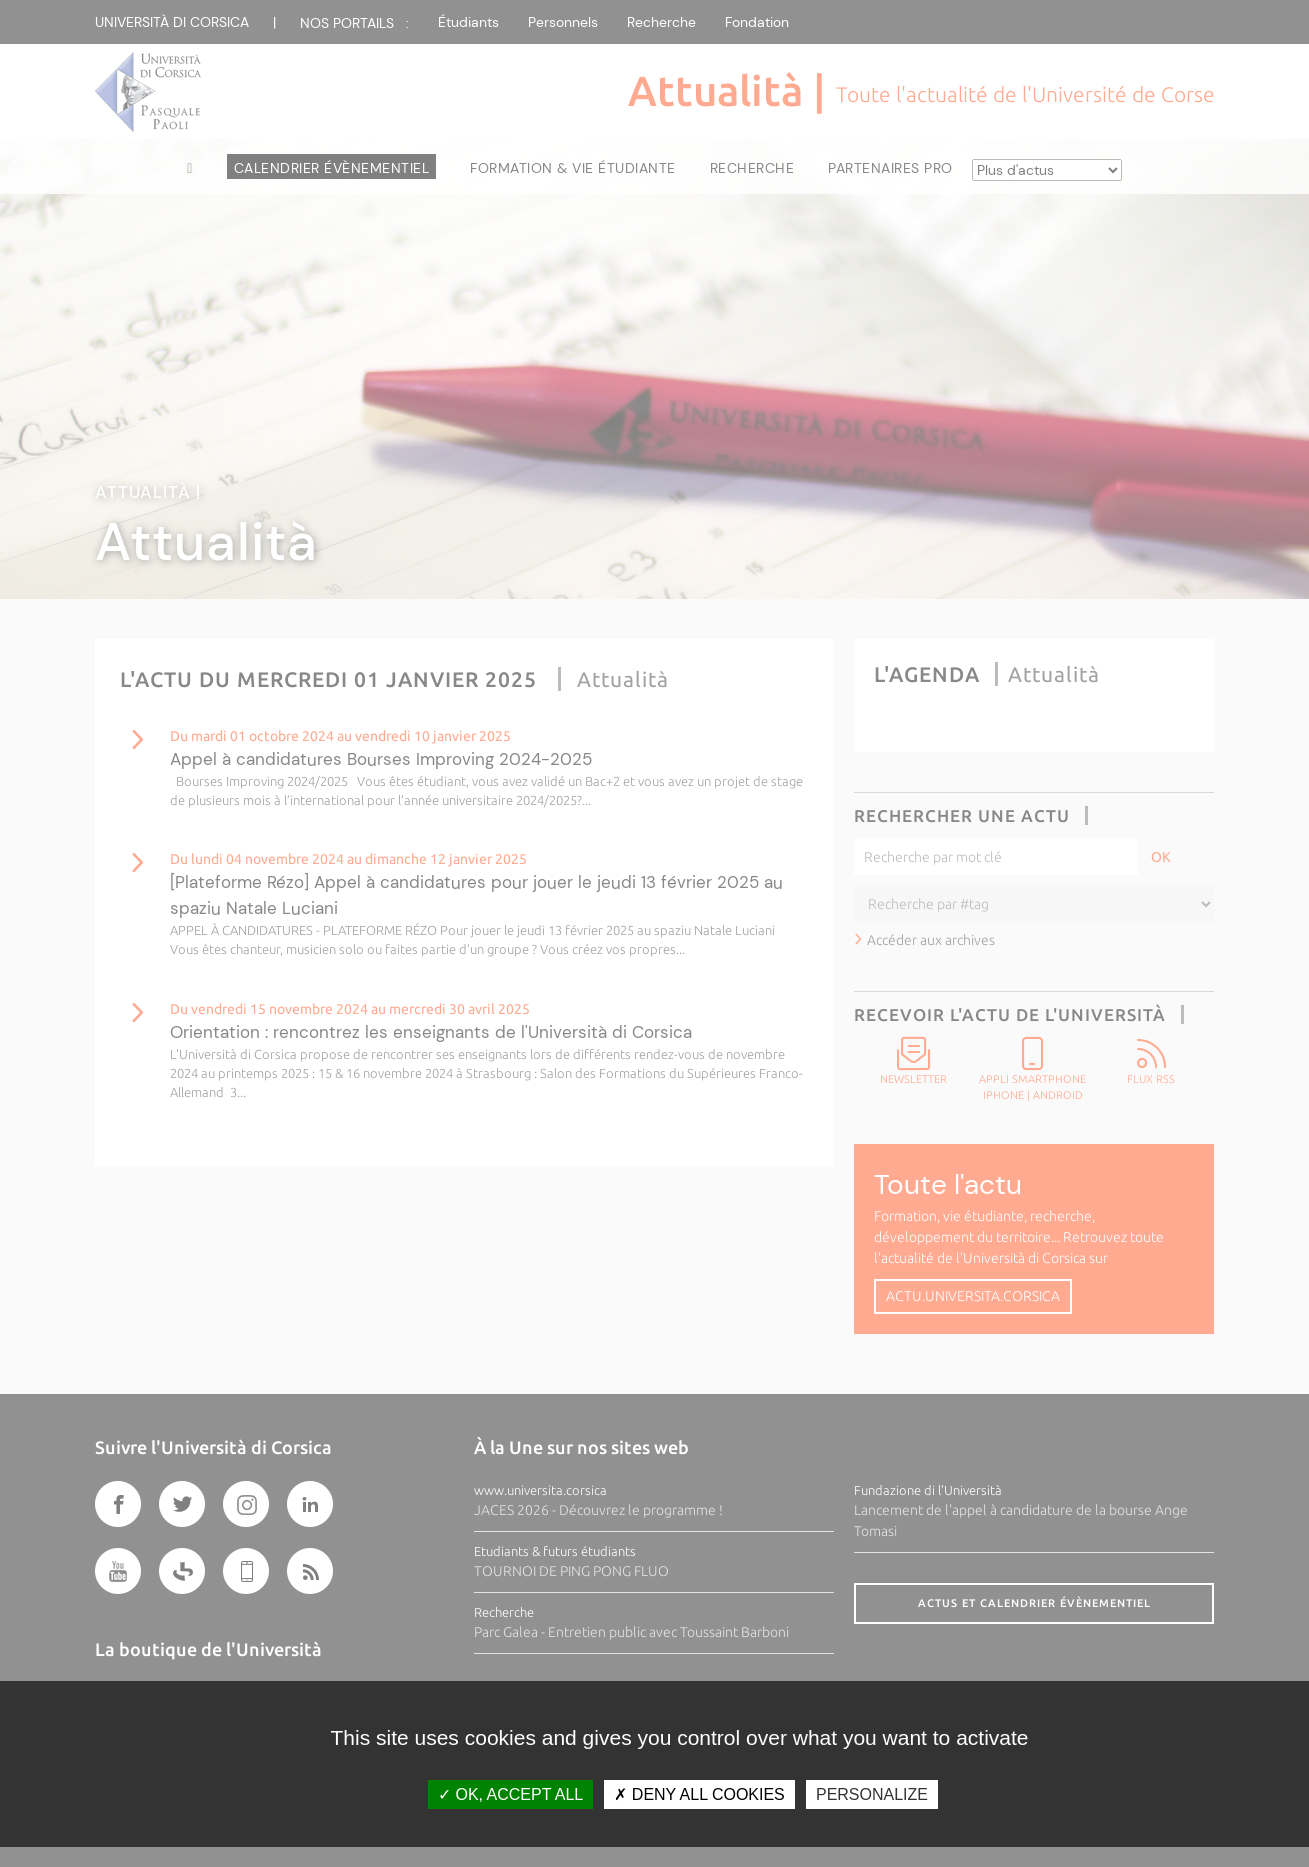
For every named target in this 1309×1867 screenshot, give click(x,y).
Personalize (872, 1794)
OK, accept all (510, 1794)
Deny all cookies (699, 1794)
